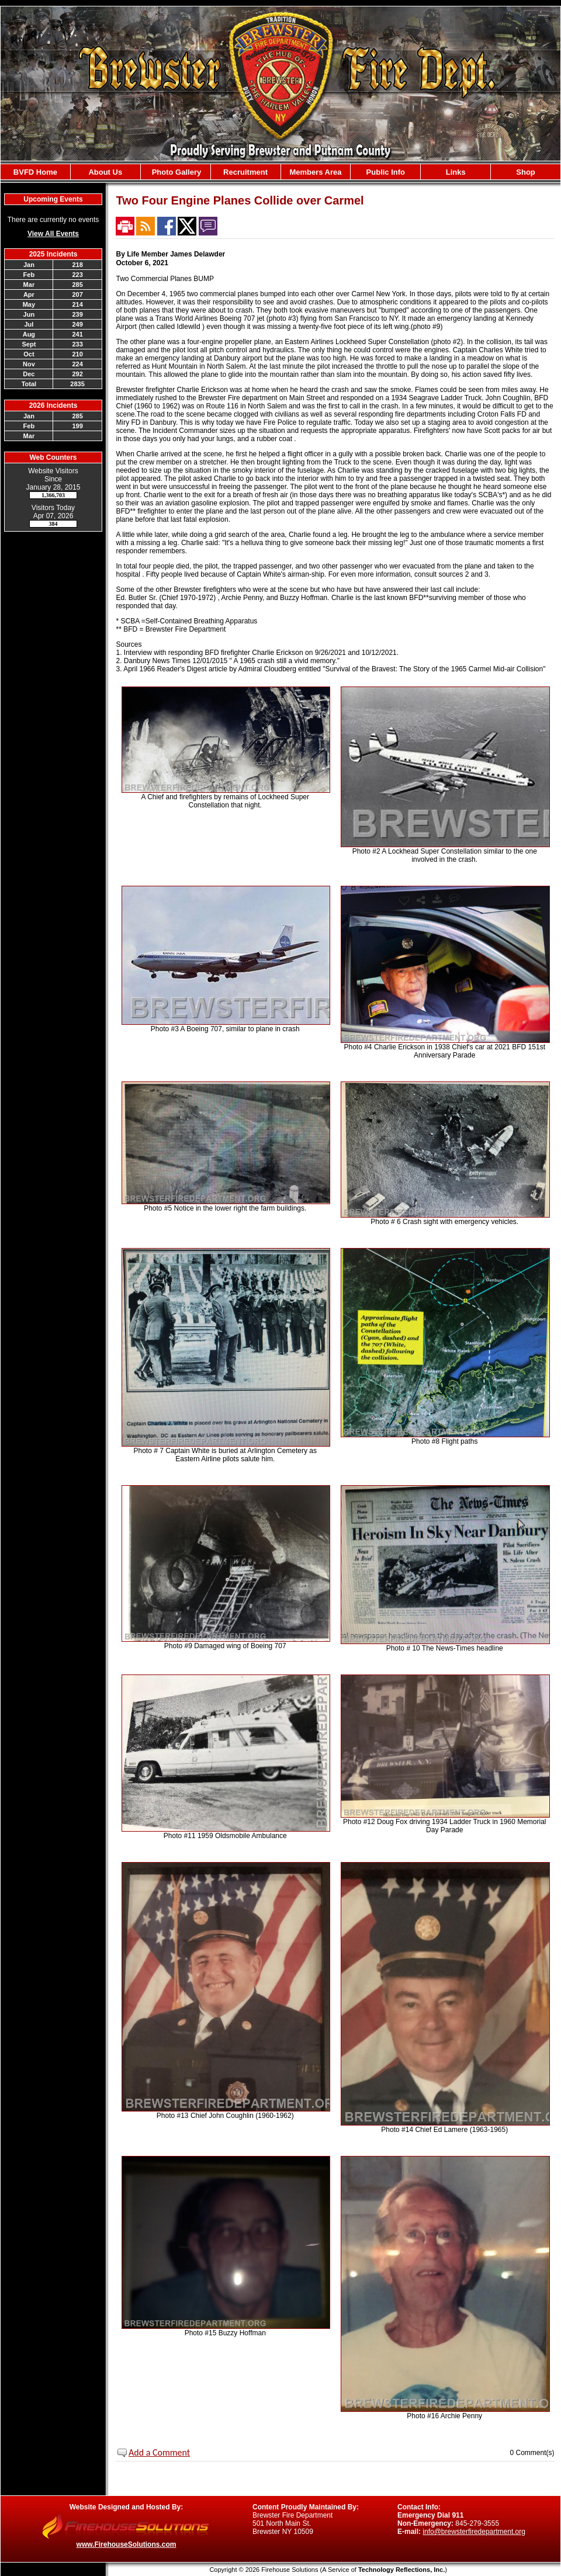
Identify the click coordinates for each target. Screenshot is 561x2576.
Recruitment (245, 172)
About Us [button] (105, 172)
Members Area (315, 172)
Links (456, 172)
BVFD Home (35, 172)
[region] (280, 171)
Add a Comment (159, 2452)
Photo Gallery (175, 172)
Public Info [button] (385, 172)
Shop (525, 172)
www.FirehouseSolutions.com (126, 2544)
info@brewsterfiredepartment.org (474, 2532)
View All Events (53, 234)
